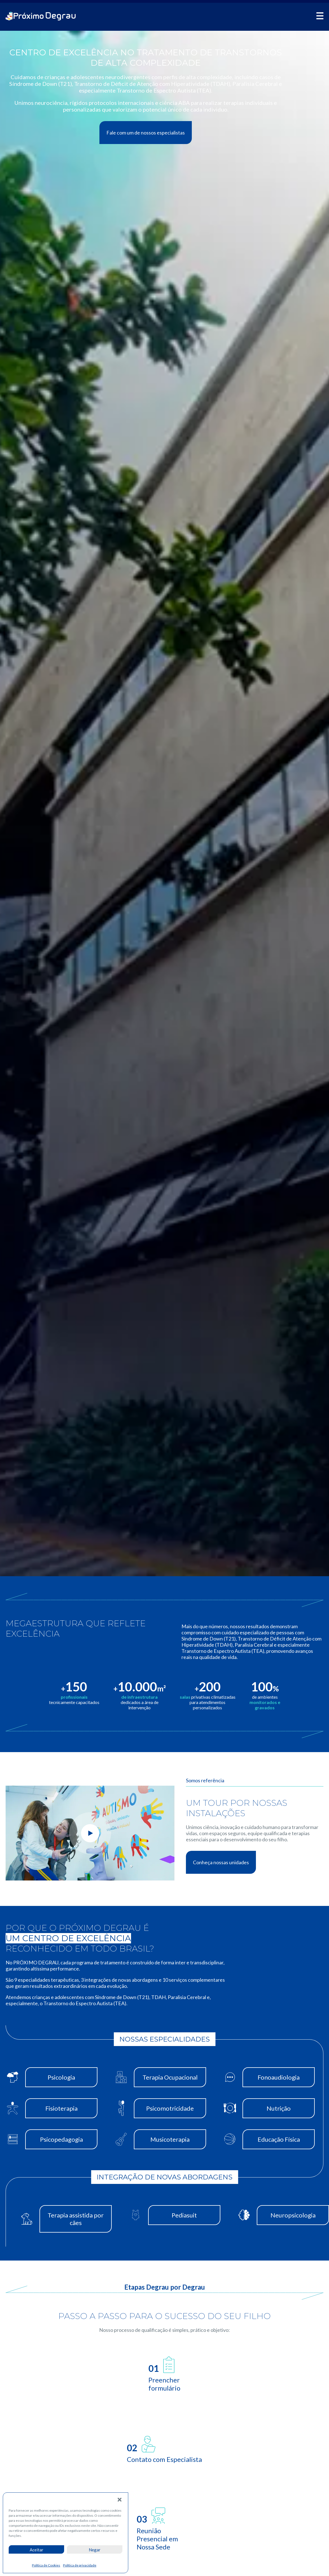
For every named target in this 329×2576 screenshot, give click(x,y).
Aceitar (36, 2549)
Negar (95, 2549)
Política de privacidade (79, 2565)
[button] (119, 2499)
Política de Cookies (46, 2565)
